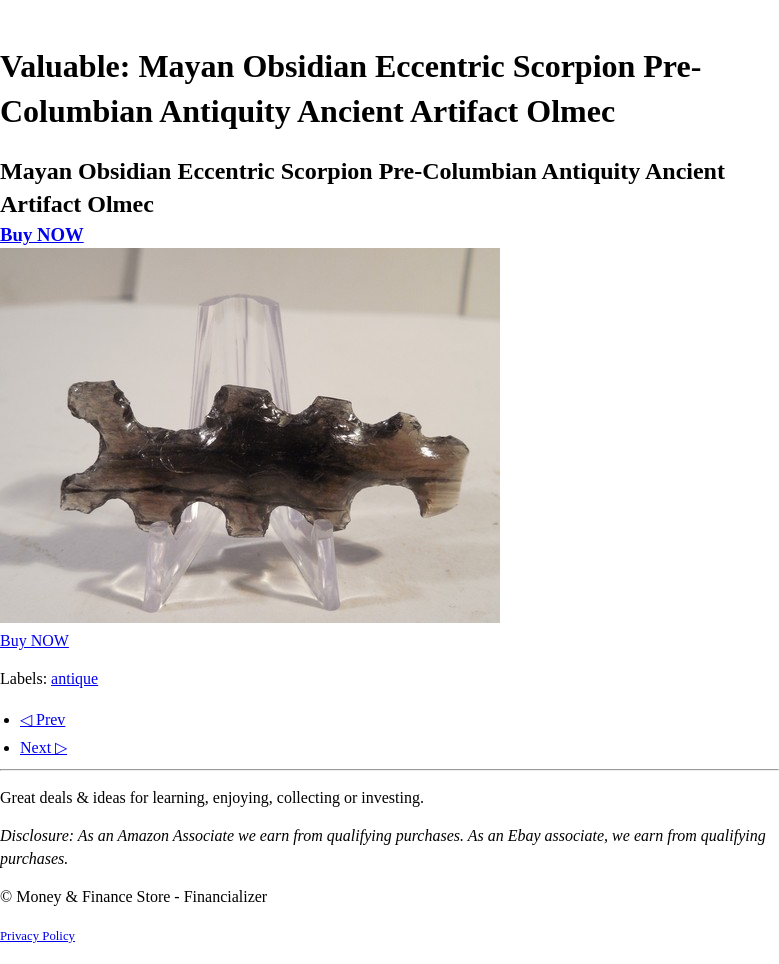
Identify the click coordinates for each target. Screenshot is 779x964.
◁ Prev (42, 719)
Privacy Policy (37, 936)
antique (74, 678)
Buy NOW (42, 234)
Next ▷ (43, 747)
